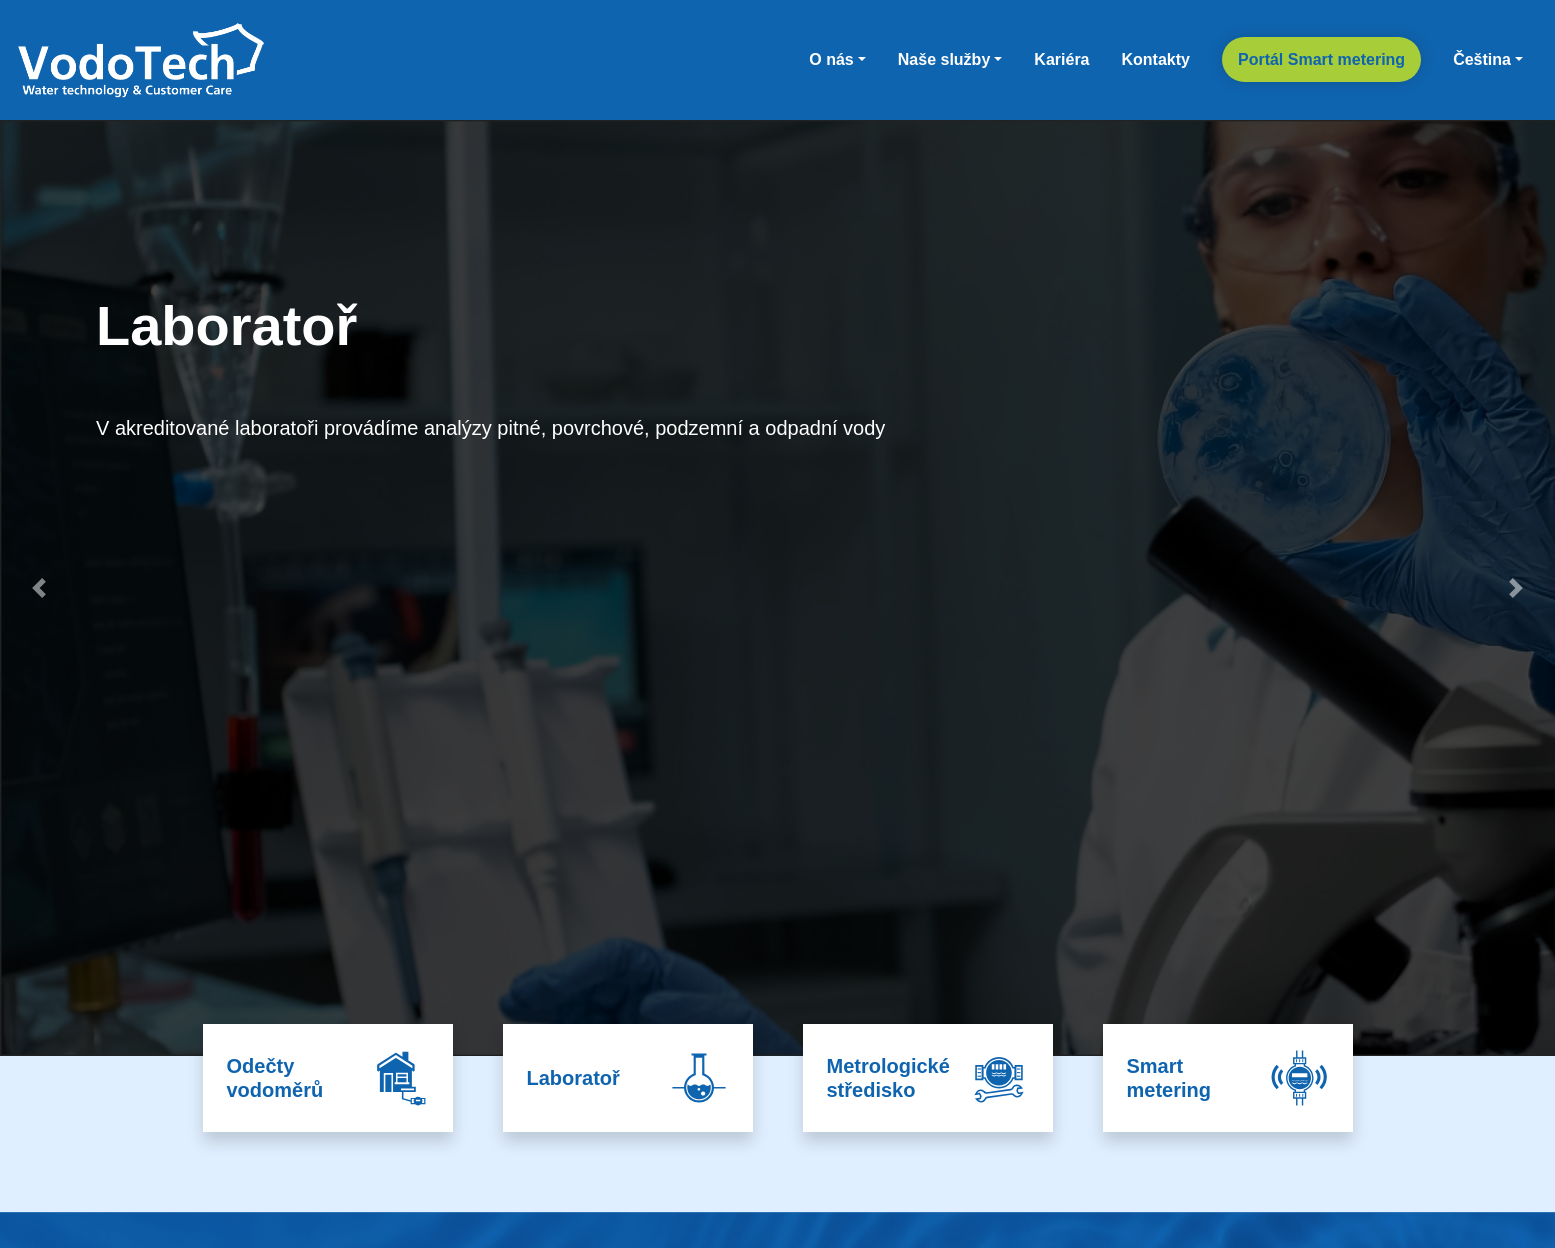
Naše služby (944, 59)
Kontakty (1156, 59)
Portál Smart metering (1321, 59)
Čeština (1482, 59)
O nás (831, 59)
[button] (39, 588)
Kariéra (1061, 59)
